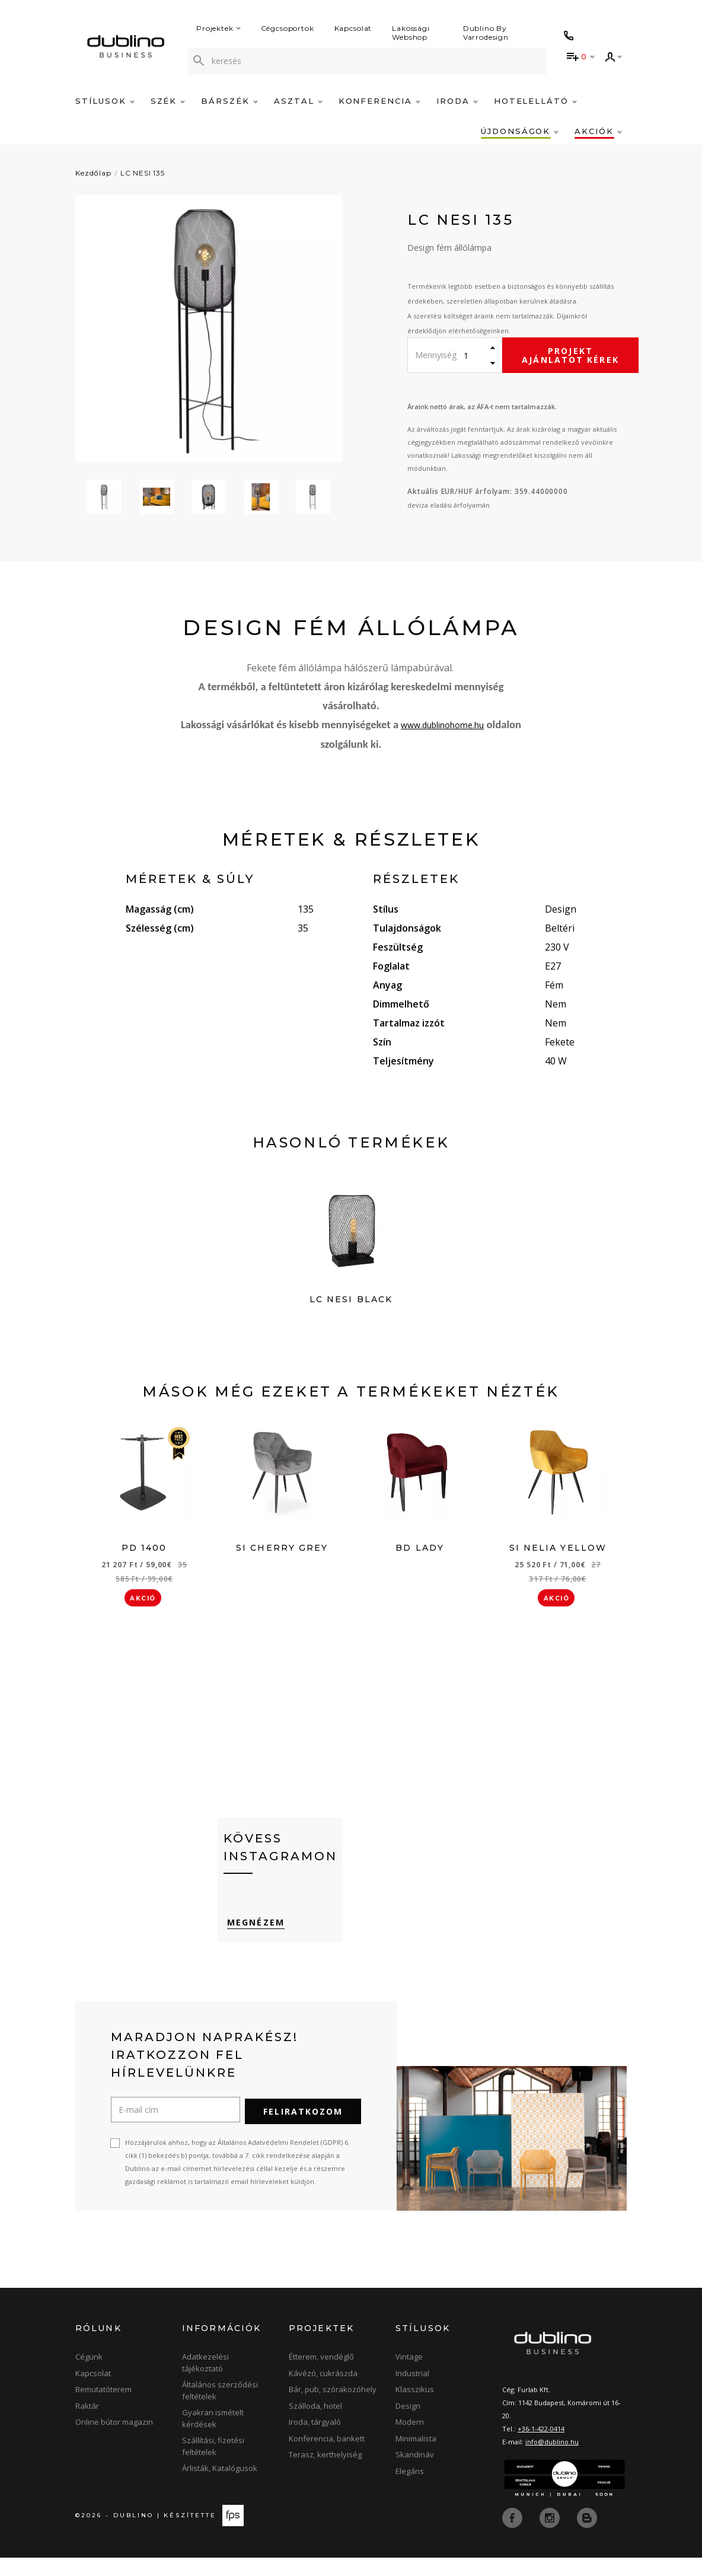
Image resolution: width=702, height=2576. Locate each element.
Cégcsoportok (287, 28)
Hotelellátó (535, 101)
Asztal (298, 101)
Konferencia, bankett (327, 2456)
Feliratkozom (303, 2129)
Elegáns (409, 2489)
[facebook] (513, 2535)
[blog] (587, 2535)
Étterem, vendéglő (321, 2375)
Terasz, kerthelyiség (325, 2472)
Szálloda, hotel (315, 2424)
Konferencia (379, 101)
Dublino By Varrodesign (486, 33)
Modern (409, 2440)
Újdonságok (520, 131)
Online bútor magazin (114, 2440)
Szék (168, 101)
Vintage (409, 2375)
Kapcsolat (353, 28)
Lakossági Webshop (411, 33)
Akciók (598, 131)
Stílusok (105, 101)
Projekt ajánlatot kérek (570, 355)
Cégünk (89, 2375)
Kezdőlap (93, 172)
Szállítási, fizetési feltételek (213, 2464)
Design (407, 2424)
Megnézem (252, 1943)
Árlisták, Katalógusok (219, 2486)
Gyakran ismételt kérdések (213, 2436)
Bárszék (229, 101)
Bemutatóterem (103, 2407)
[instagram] (551, 2535)
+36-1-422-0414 (541, 2447)
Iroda (457, 101)
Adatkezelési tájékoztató (205, 2381)
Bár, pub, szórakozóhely (332, 2407)
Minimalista (415, 2456)
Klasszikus (414, 2407)
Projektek (218, 28)
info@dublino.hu (552, 2460)
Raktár (87, 2424)
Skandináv (414, 2472)
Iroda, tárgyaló (315, 2440)
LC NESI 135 (142, 172)
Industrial (412, 2391)
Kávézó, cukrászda (323, 2391)
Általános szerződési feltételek (220, 2409)
